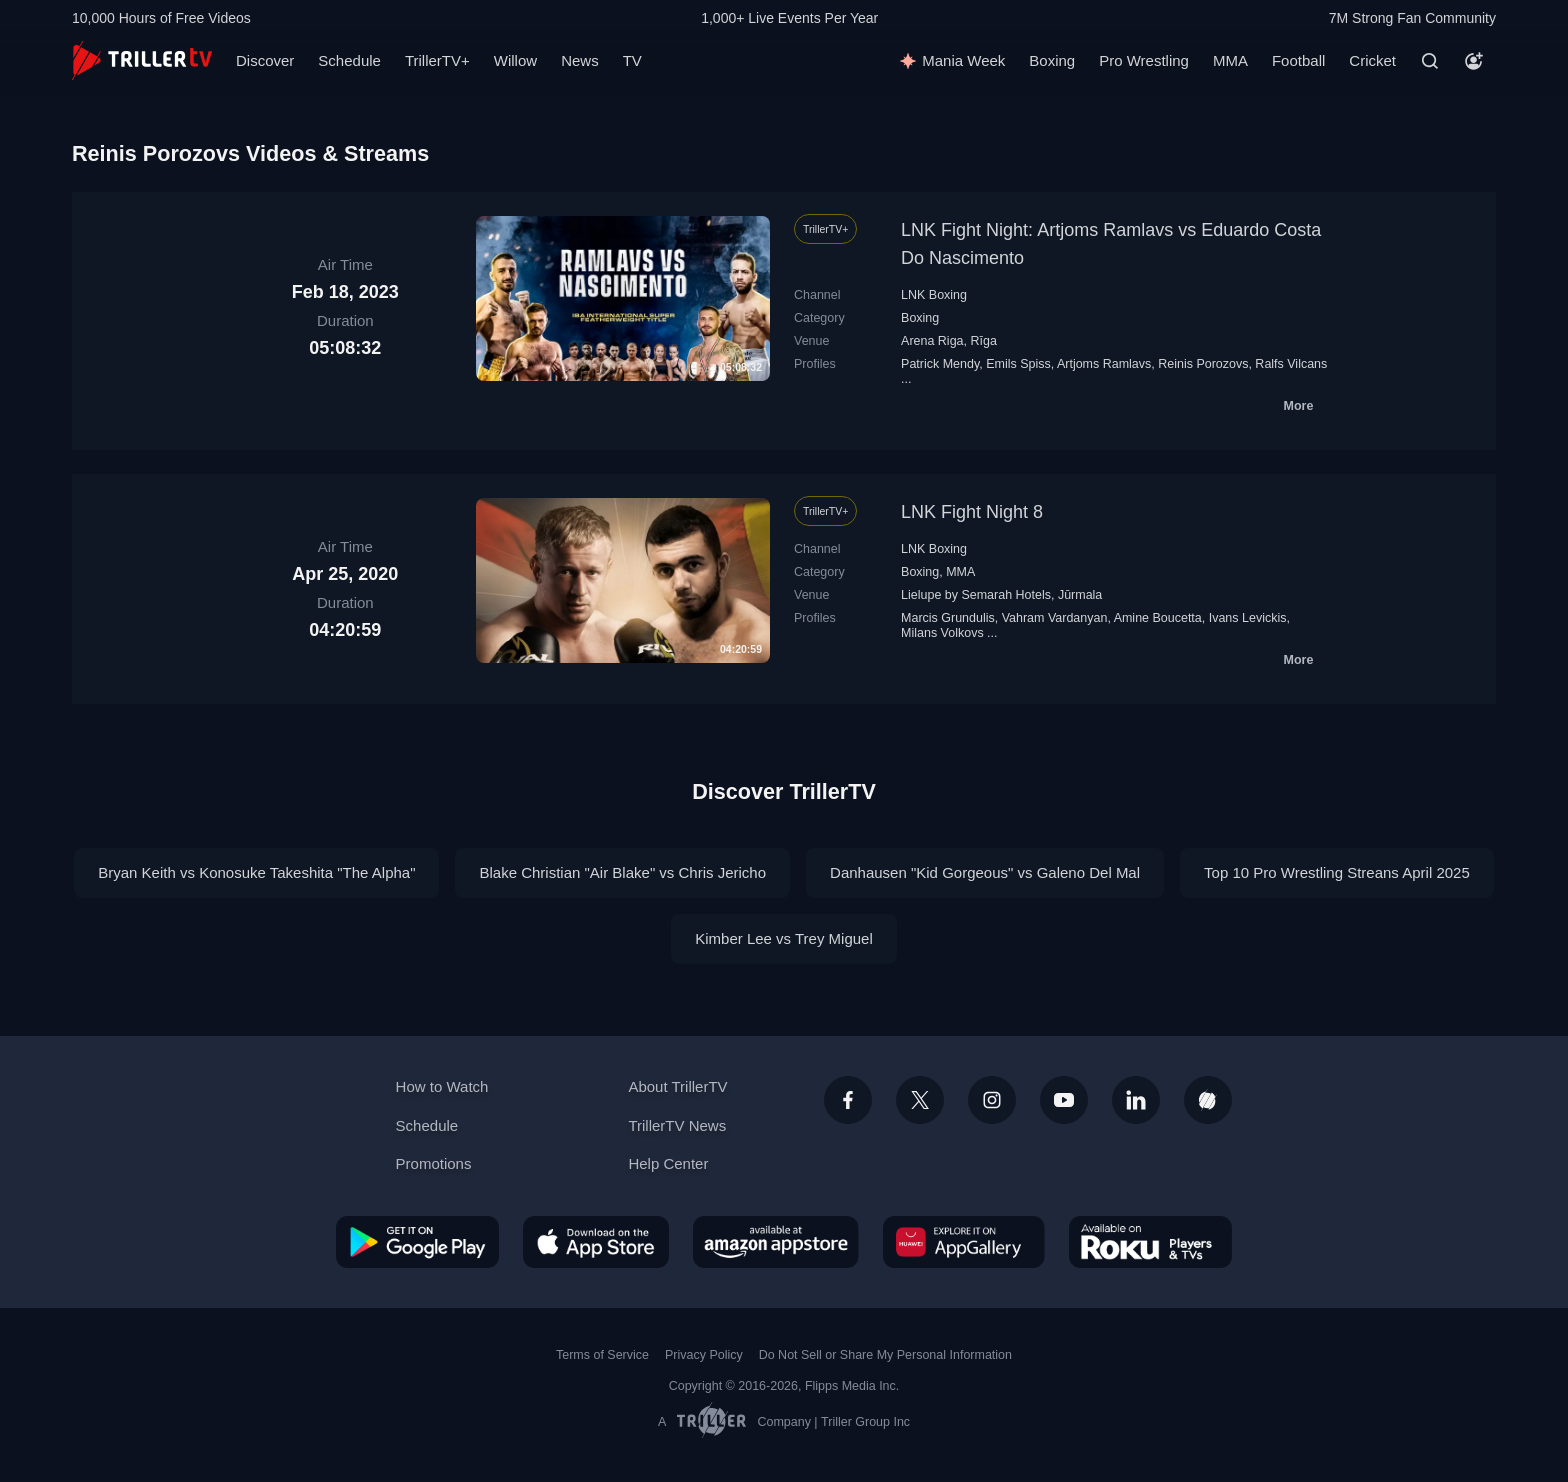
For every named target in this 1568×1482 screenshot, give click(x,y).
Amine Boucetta (1158, 618)
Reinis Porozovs (1203, 364)
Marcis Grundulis (948, 618)
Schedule (349, 60)
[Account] (1474, 61)
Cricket (1372, 60)
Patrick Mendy (940, 364)
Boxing (1052, 60)
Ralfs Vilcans (1291, 364)
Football (1298, 60)
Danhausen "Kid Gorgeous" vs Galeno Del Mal (985, 872)
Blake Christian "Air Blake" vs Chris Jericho (622, 872)
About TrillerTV (677, 1086)
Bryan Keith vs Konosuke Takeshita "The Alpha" (256, 872)
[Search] (1430, 61)
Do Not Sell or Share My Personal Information (885, 1355)
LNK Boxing (934, 295)
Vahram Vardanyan (1055, 618)
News (580, 60)
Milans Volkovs (942, 633)
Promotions (434, 1163)
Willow (515, 60)
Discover (265, 60)
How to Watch (442, 1086)
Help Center (668, 1163)
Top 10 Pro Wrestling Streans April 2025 (1337, 872)
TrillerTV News (677, 1125)
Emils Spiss (1018, 364)
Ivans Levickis (1248, 618)
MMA (1230, 60)
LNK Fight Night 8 (972, 512)
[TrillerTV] (142, 60)
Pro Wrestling (1144, 60)
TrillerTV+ (437, 60)
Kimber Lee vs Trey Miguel (784, 938)
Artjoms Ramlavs (1104, 364)
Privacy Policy (704, 1355)
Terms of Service (602, 1355)
